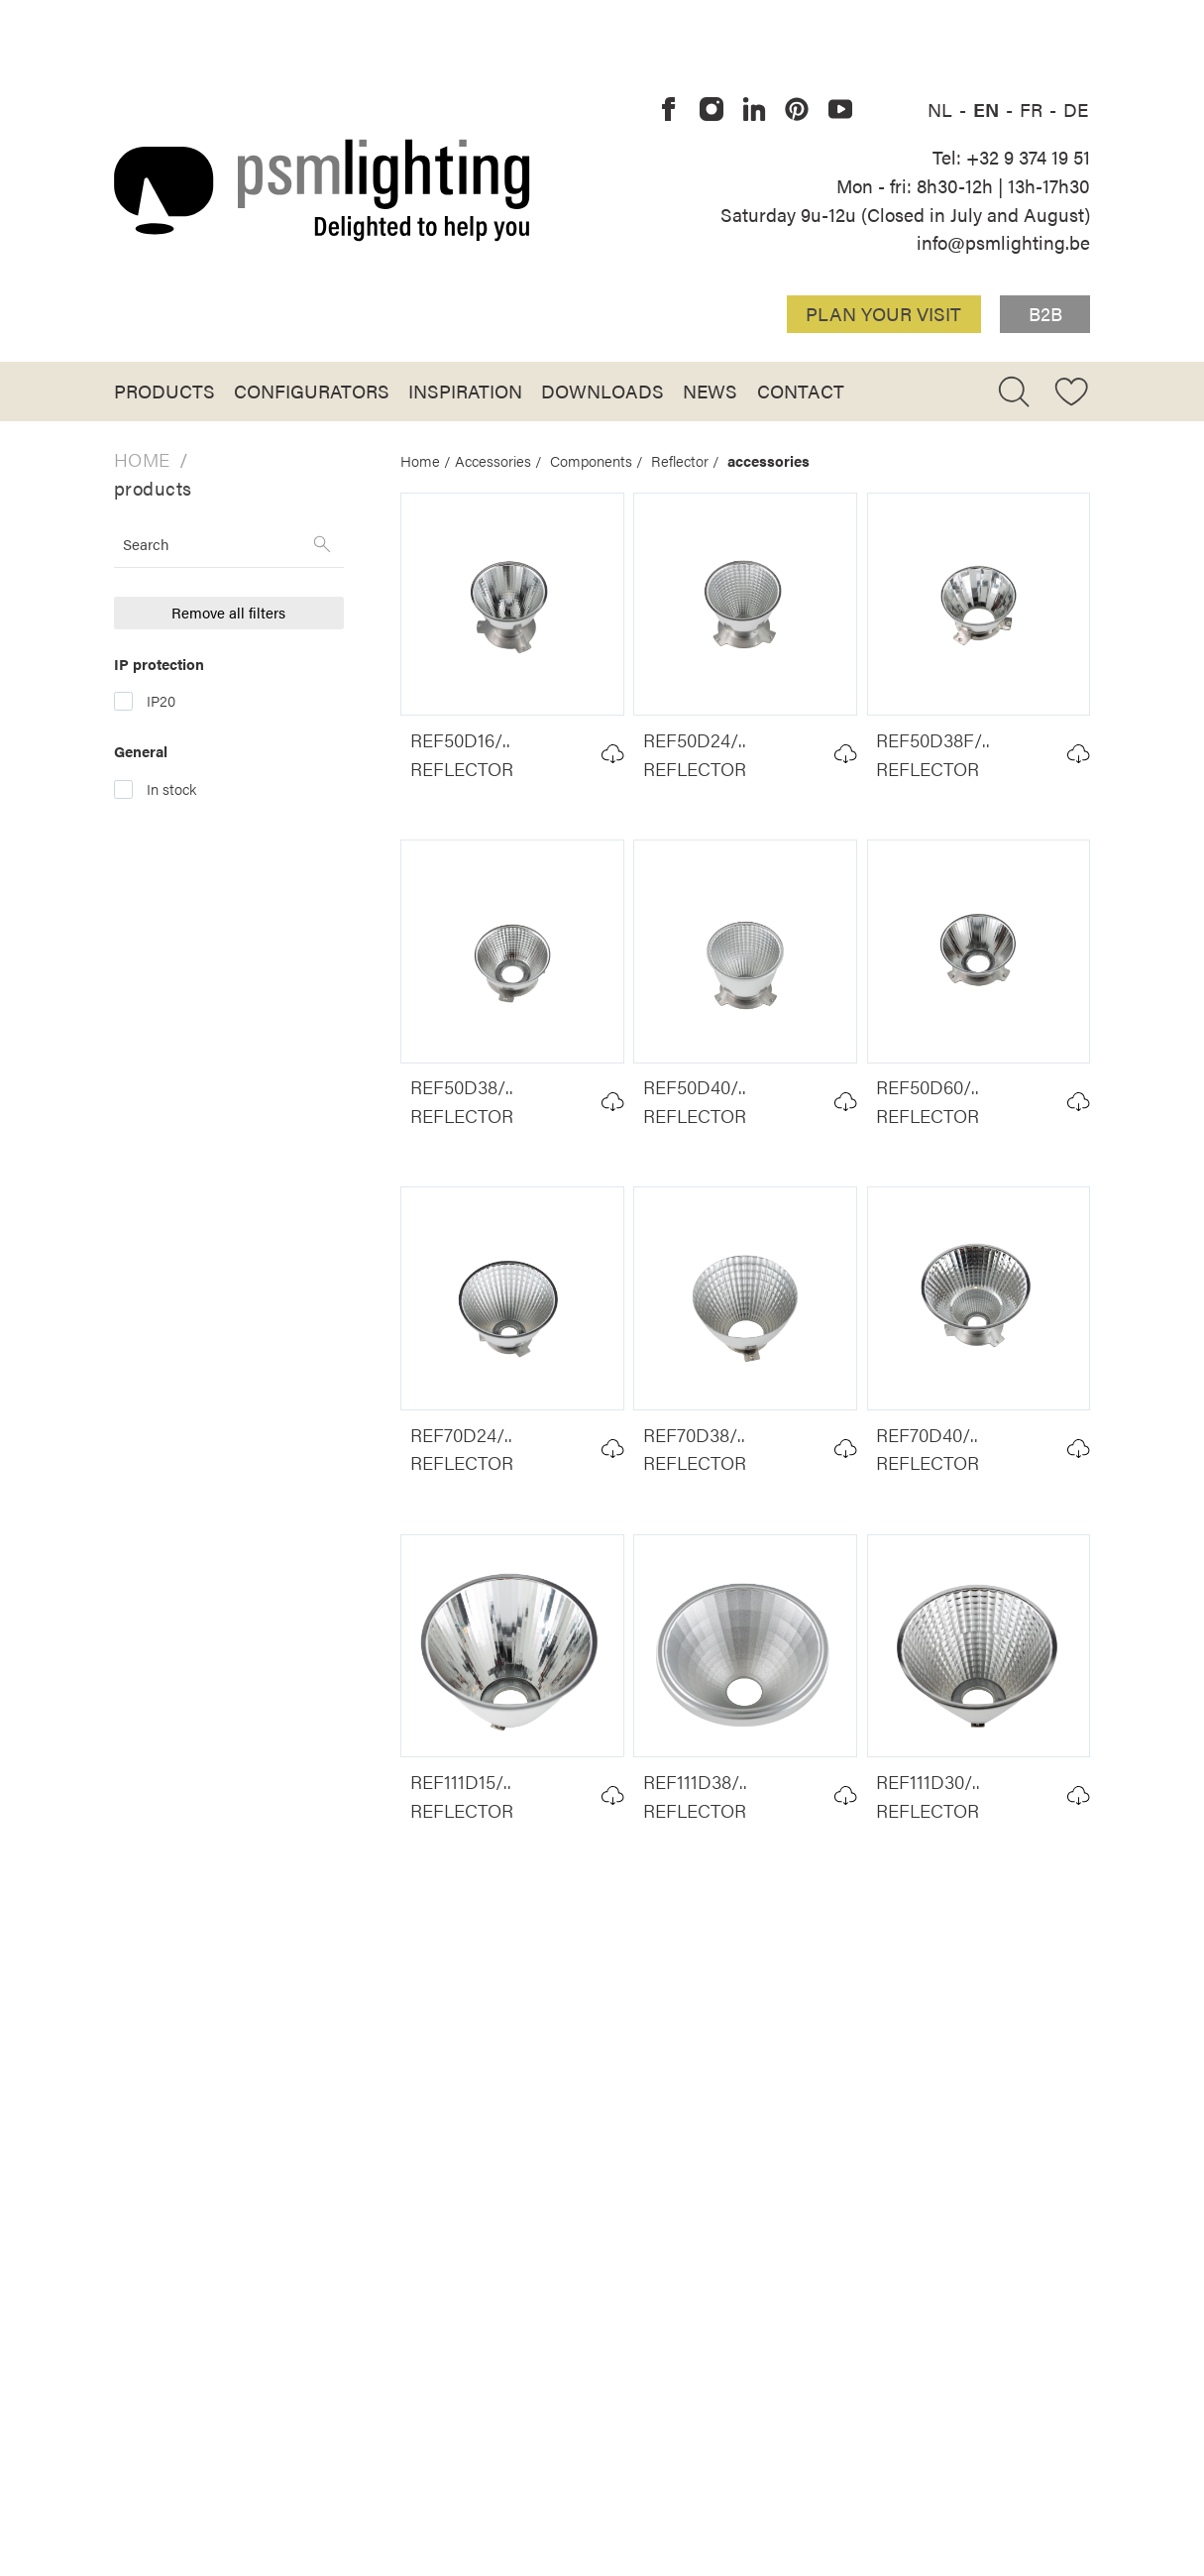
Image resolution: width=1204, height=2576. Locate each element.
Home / (427, 461)
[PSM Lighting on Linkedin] (754, 110)
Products (164, 390)
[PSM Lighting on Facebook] (669, 110)
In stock (171, 789)
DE (1075, 109)
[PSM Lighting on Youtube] (840, 110)
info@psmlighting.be (1003, 242)
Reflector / (689, 461)
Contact (800, 390)
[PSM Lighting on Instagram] (711, 110)
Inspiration (465, 390)
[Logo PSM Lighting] (322, 190)
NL (942, 109)
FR (1033, 109)
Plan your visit (883, 313)
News (710, 390)
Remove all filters (228, 612)
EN (988, 109)
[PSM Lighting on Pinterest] (798, 110)
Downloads (602, 390)
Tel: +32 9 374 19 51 (1011, 156)
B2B (1045, 313)
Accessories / (502, 461)
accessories (768, 461)
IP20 (161, 701)
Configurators (311, 390)
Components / (600, 461)
